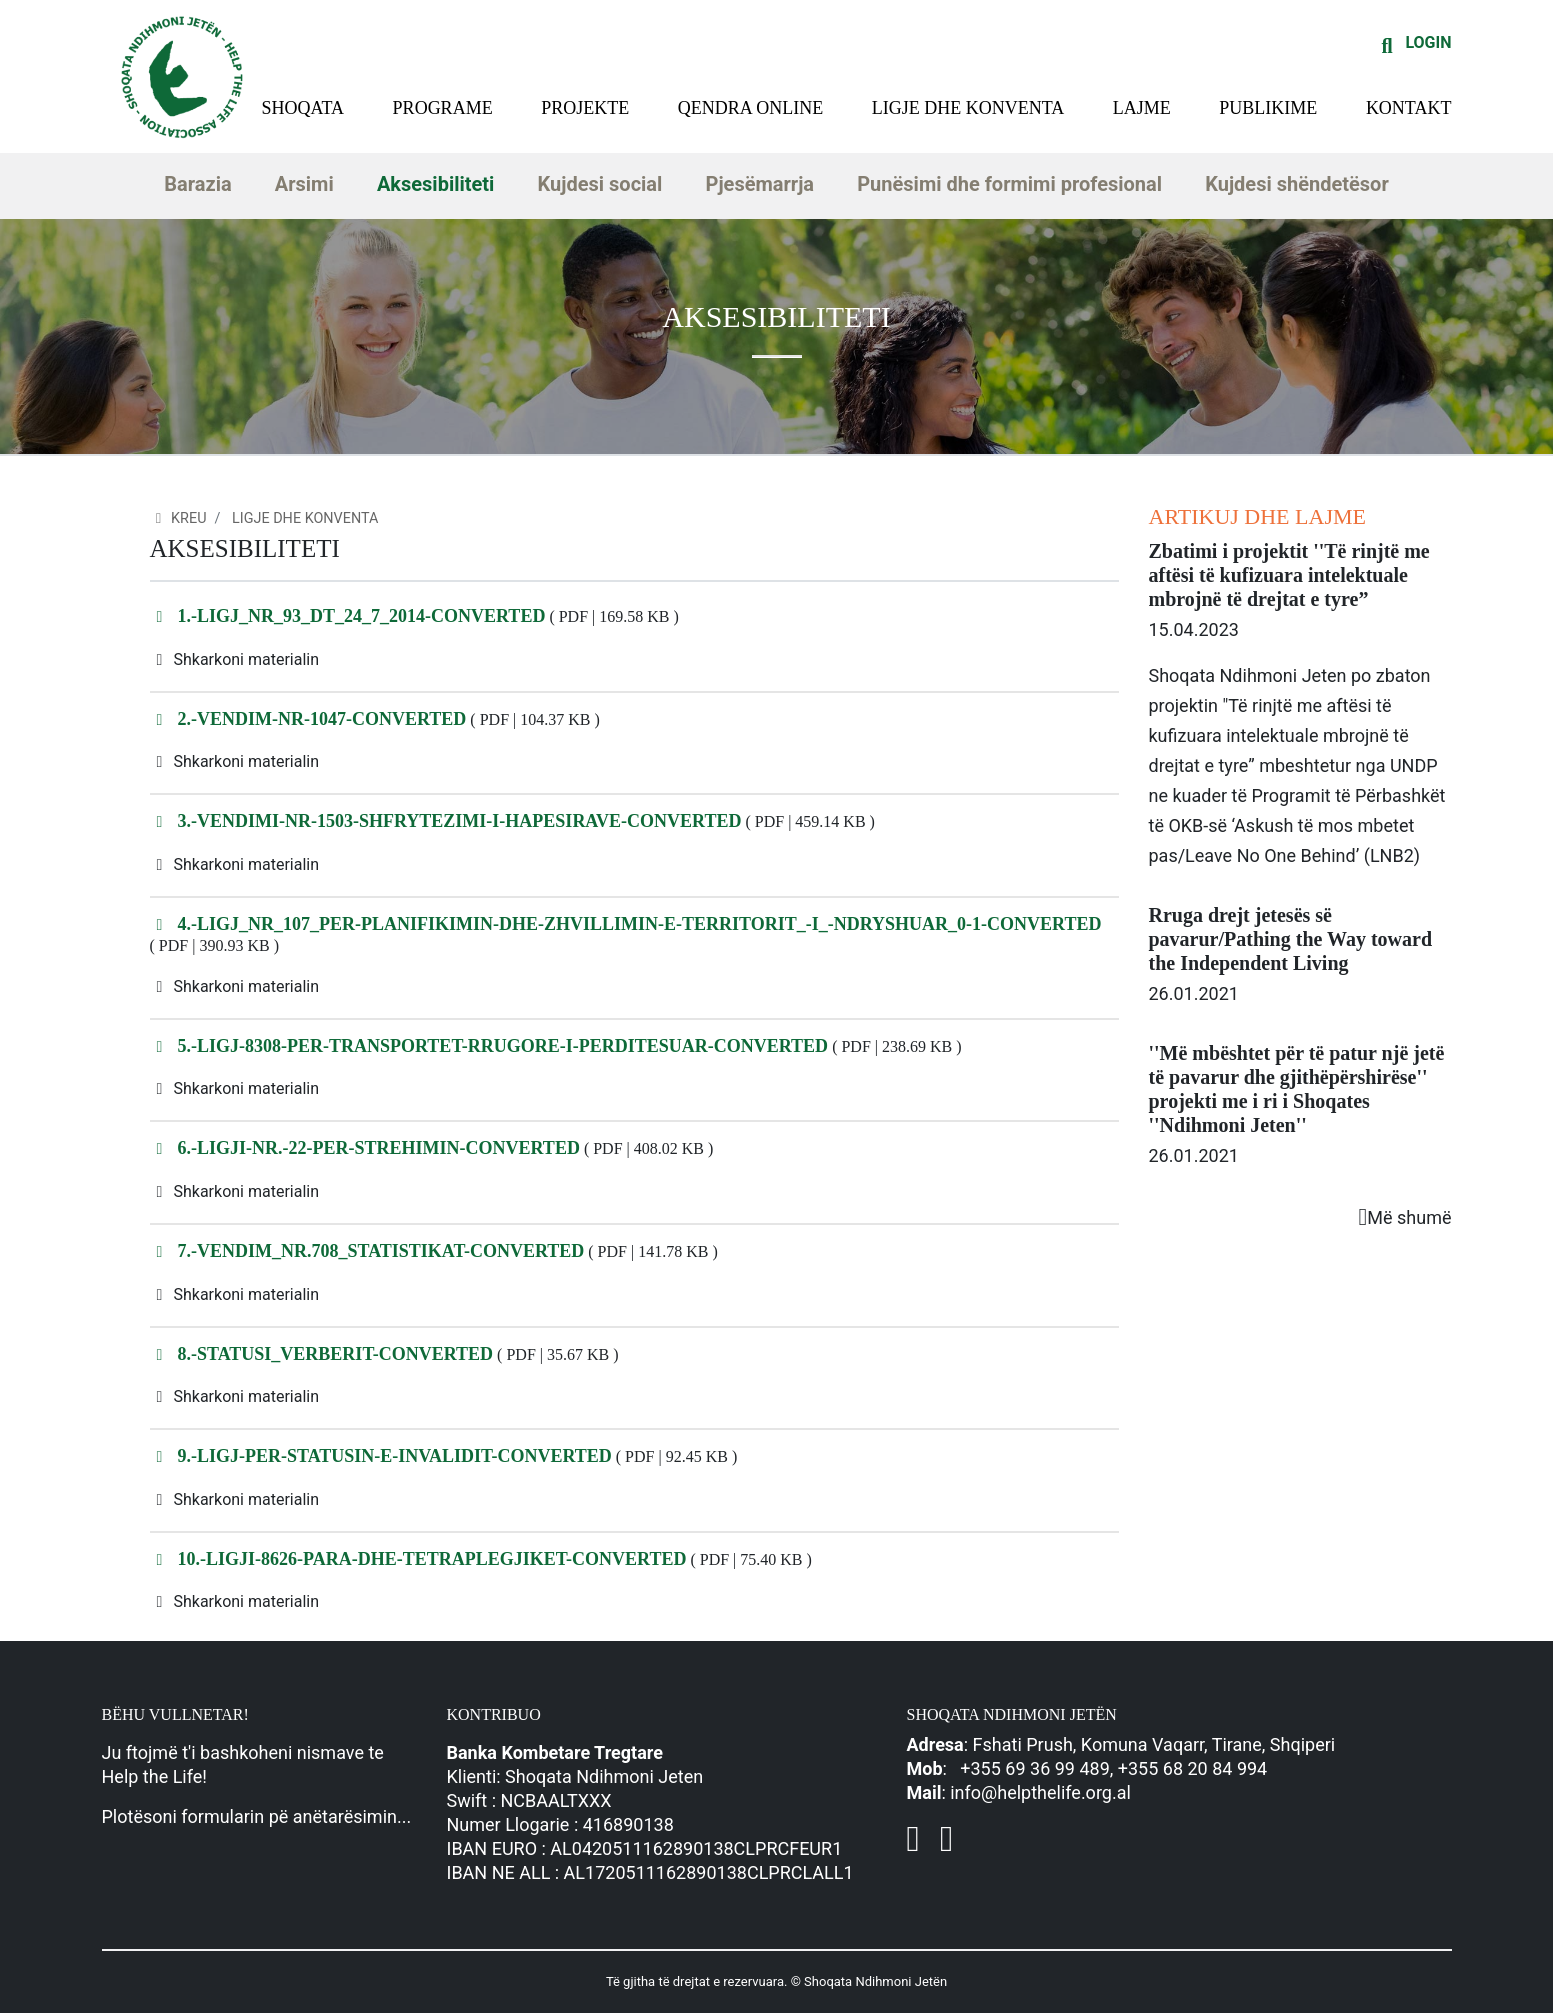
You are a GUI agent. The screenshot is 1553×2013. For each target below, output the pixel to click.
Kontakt (1409, 108)
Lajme (1142, 108)
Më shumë (1405, 1217)
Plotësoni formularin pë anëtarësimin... (257, 1816)
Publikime (1268, 108)
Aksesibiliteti (436, 184)
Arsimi (304, 184)
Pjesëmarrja (760, 184)
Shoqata (303, 108)
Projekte (585, 108)
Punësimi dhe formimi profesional (1009, 184)
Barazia (197, 184)
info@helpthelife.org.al (1040, 1792)
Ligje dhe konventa (968, 108)
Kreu (178, 518)
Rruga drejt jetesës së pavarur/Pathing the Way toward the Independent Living (1291, 939)
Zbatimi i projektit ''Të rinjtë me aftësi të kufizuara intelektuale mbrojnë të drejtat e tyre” (1289, 575)
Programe (443, 108)
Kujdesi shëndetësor (1297, 184)
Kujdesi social (600, 184)
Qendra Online (751, 108)
